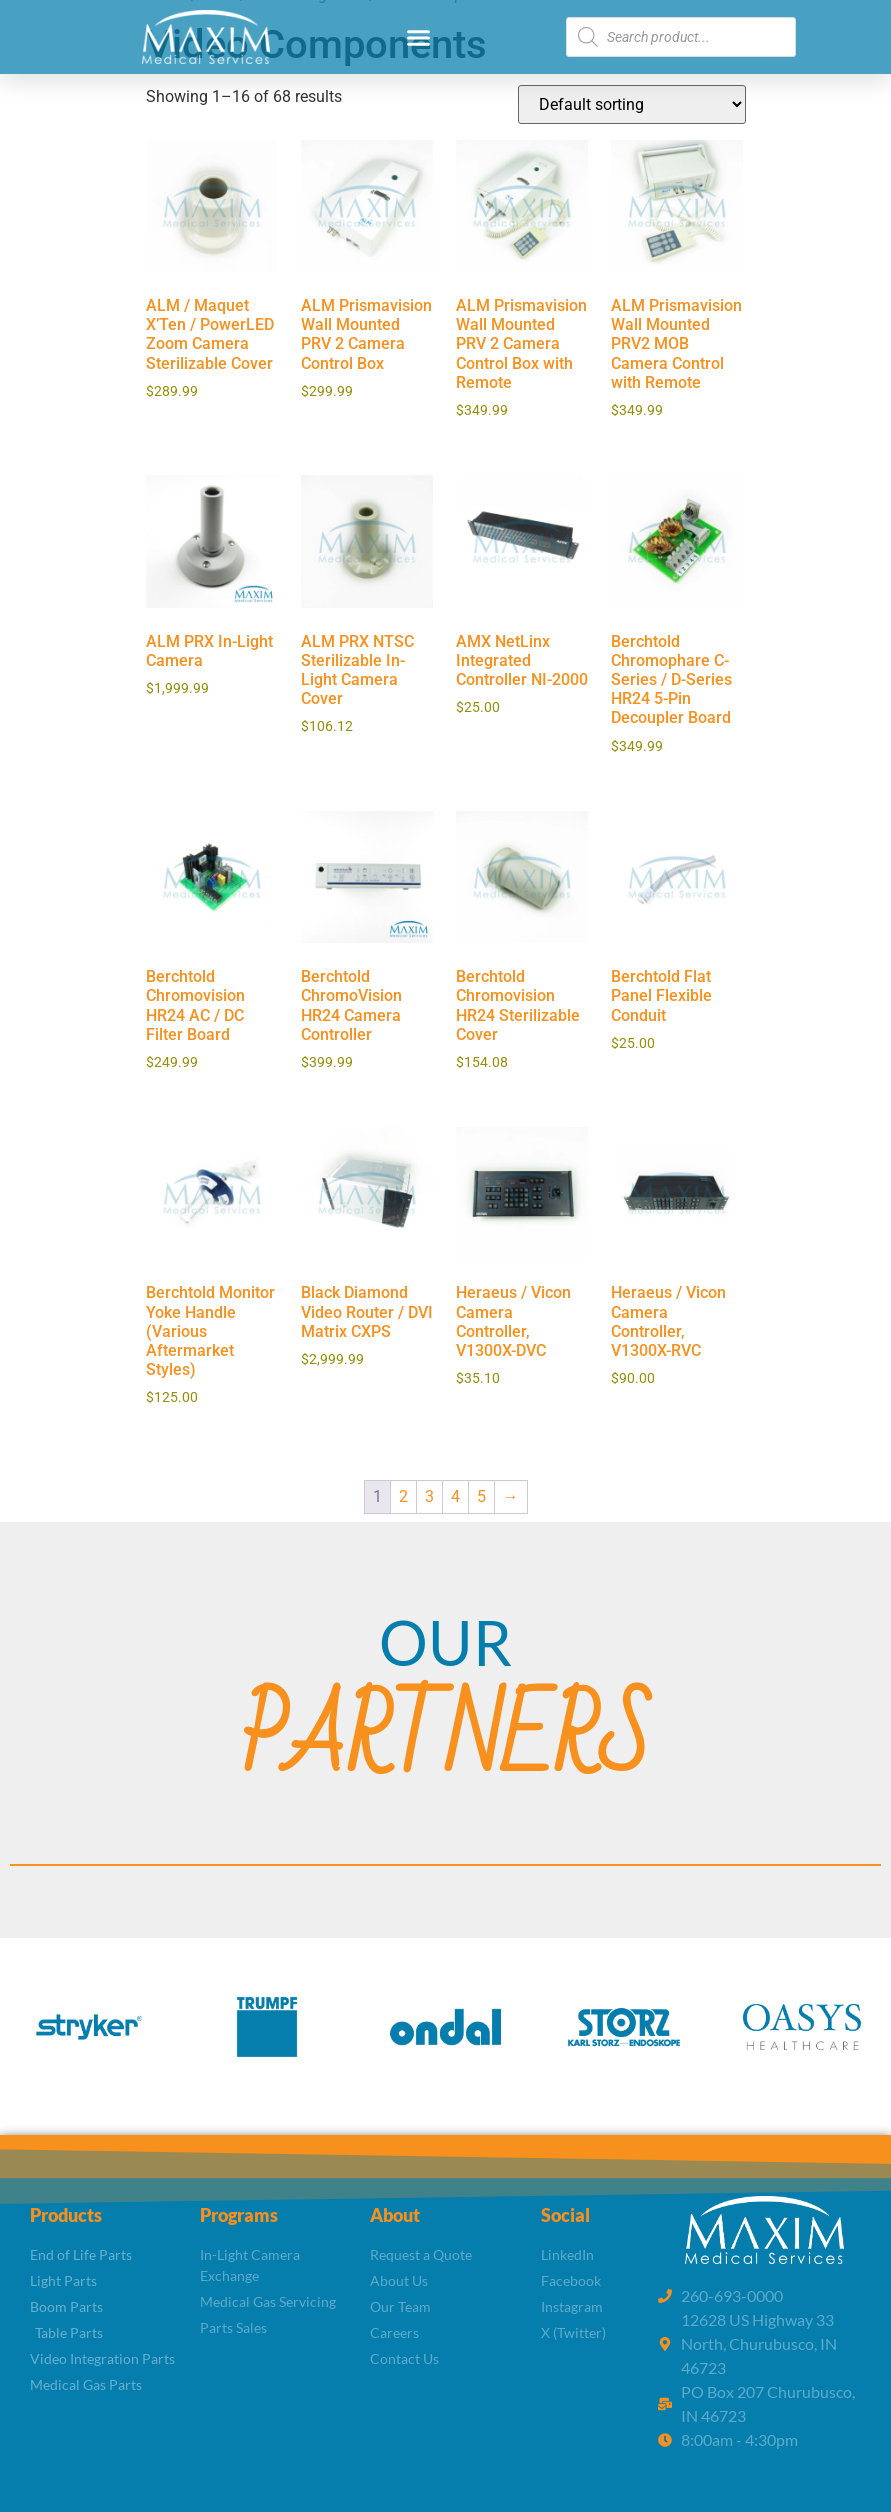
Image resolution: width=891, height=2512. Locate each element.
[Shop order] (632, 104)
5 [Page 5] (481, 1496)
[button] (419, 37)
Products (66, 2215)
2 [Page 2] (403, 1496)
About (395, 2215)
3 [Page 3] (429, 1496)
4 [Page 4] (455, 1496)
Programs (239, 2215)
